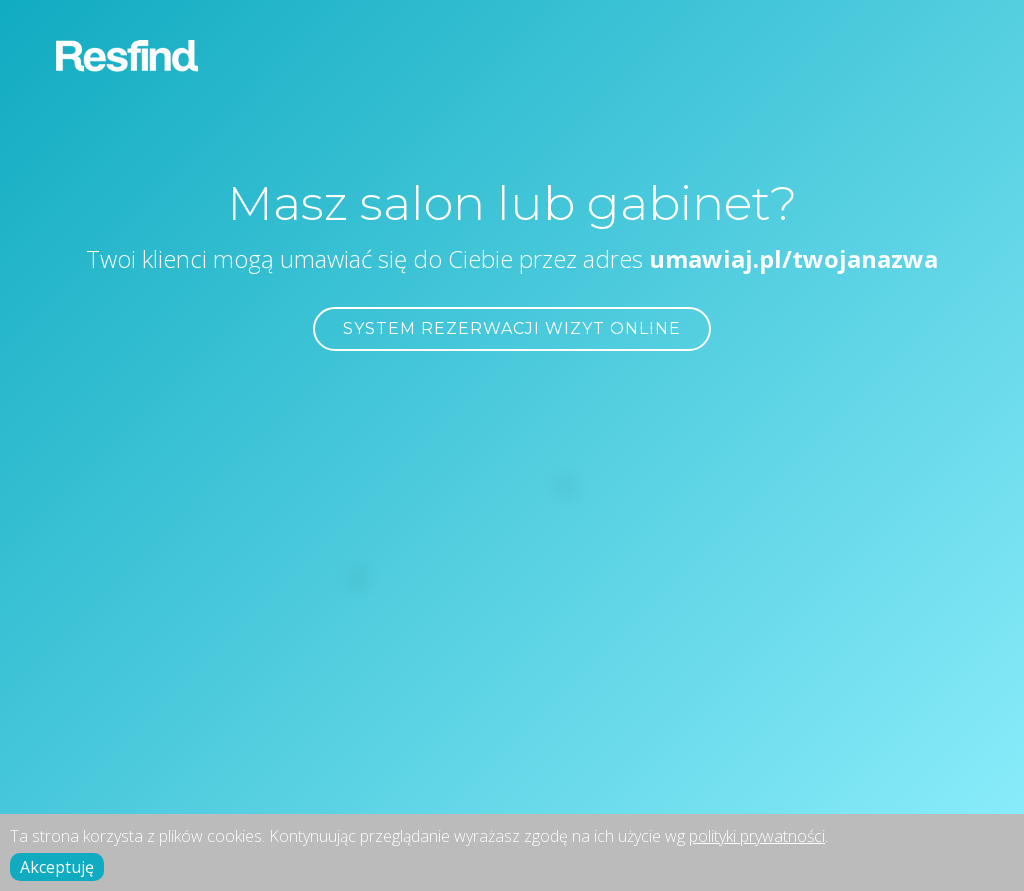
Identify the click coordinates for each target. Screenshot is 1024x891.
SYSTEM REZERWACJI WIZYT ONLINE (512, 328)
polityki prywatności (757, 836)
